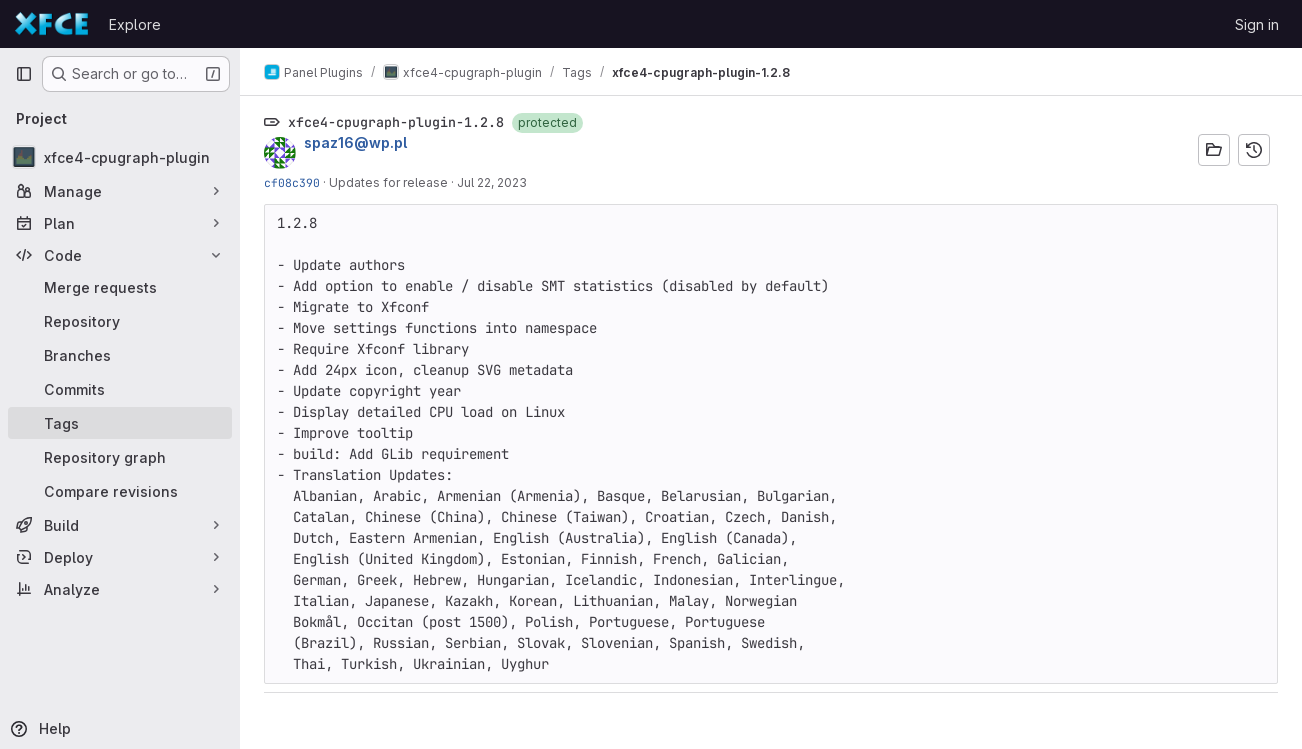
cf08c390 (292, 182)
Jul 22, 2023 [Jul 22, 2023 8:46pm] (492, 182)
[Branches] (120, 355)
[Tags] (120, 423)
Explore (135, 24)
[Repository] (120, 321)
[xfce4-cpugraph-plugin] (120, 157)
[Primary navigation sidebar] (24, 74)
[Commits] (120, 389)
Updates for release (388, 182)
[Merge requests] (120, 287)
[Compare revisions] (120, 491)
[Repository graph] (120, 457)
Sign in (1257, 24)
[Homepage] (52, 24)
